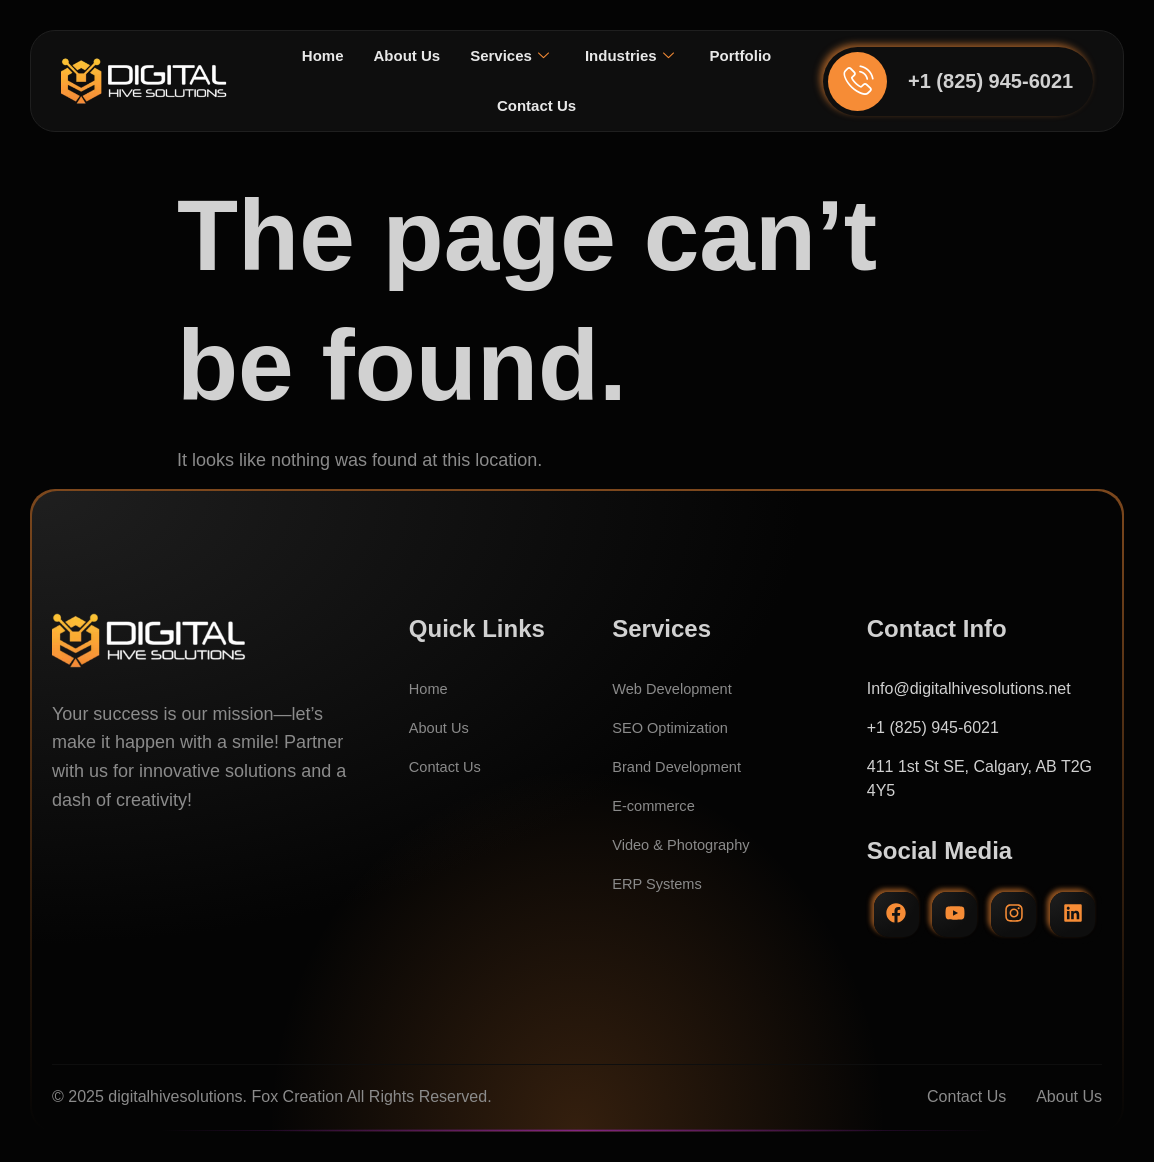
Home (362, 55)
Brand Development (682, 766)
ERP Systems (661, 883)
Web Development (677, 688)
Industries (680, 56)
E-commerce (657, 805)
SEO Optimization (675, 727)
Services (556, 56)
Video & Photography (687, 844)
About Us (449, 55)
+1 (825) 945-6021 (990, 81)
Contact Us (584, 105)
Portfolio (479, 105)
